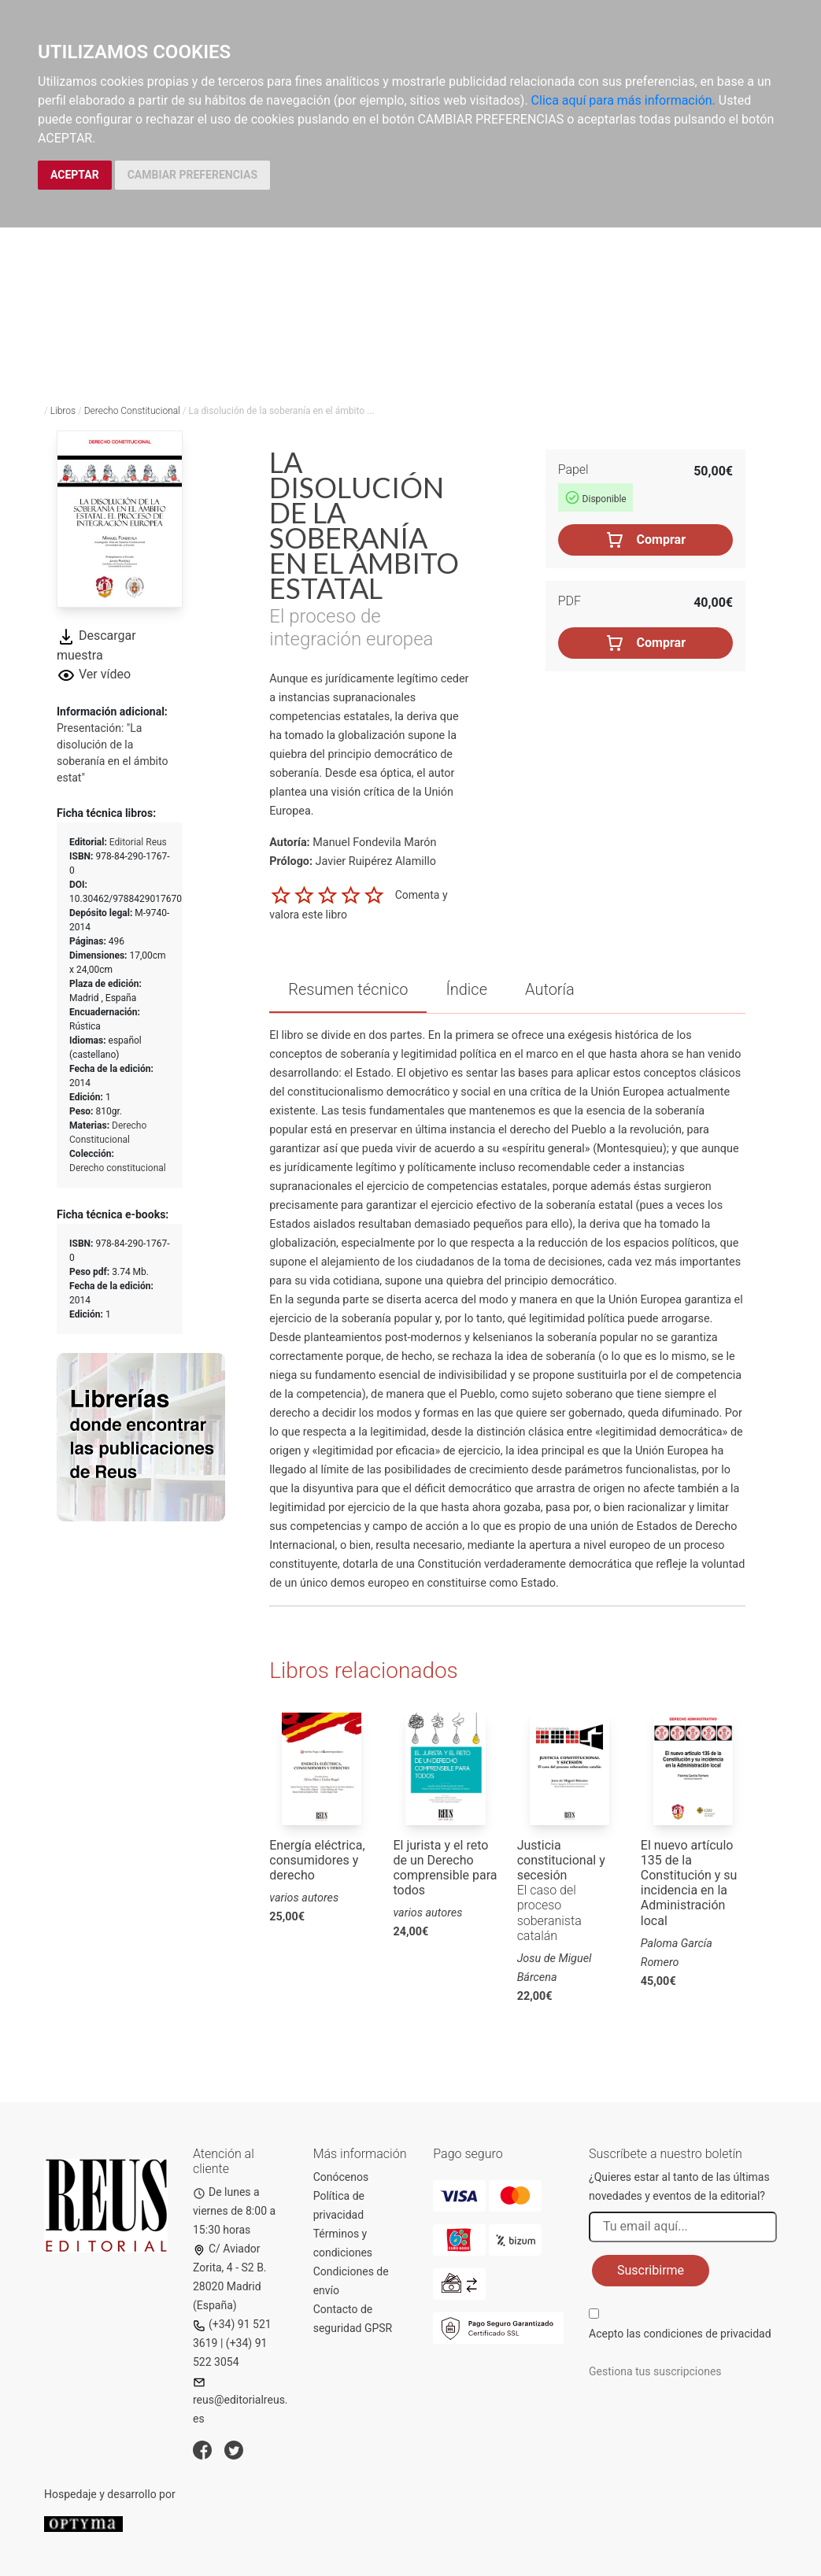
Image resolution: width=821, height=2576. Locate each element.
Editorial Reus (138, 842)
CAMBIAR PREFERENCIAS (192, 174)
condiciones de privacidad (707, 2333)
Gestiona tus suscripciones (655, 2371)
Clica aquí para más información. (623, 100)
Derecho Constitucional (132, 410)
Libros (63, 410)
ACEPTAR (74, 174)
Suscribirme (650, 2270)
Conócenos (341, 2177)
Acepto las (680, 2333)
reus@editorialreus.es (240, 2401)
